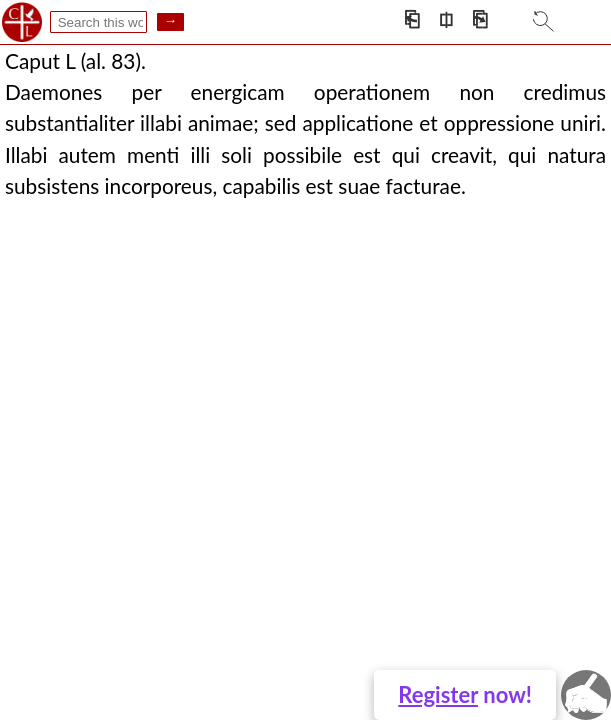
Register (438, 694)
